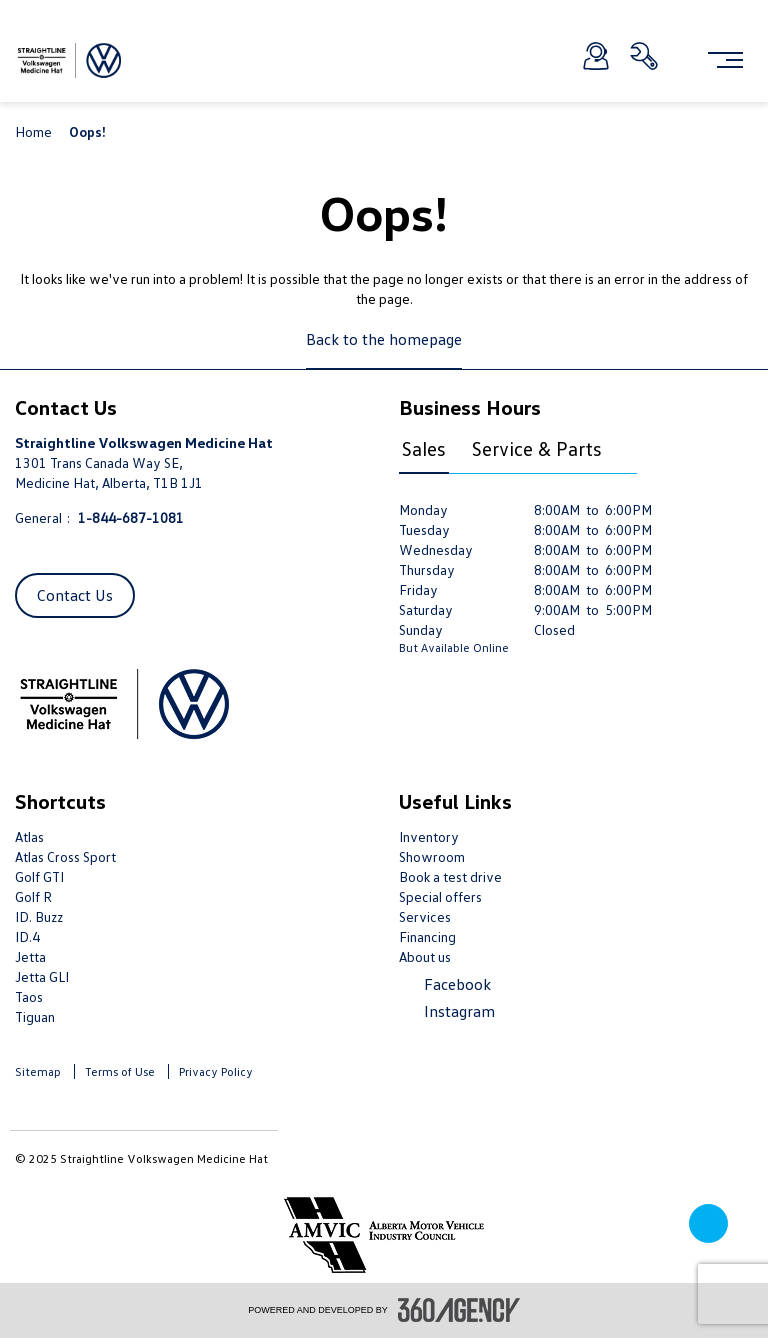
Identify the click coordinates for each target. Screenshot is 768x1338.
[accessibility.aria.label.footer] (459, 1310)
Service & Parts (537, 448)
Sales (424, 448)
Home (35, 131)
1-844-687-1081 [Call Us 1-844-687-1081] (131, 517)
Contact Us (75, 595)
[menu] (725, 60)
